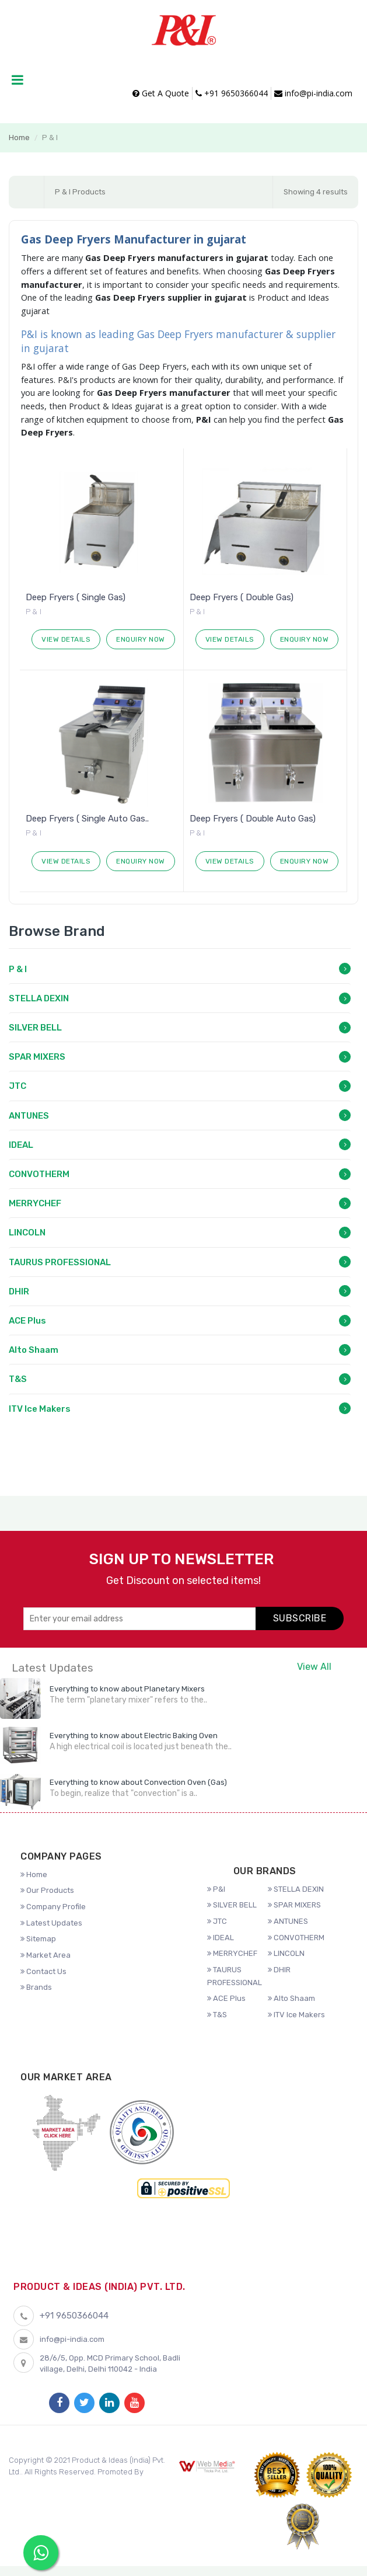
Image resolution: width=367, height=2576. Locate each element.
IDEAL (21, 1145)
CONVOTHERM (39, 1174)
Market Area (45, 1955)
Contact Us (43, 1971)
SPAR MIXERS (37, 1057)
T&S (18, 1379)
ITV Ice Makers (40, 1409)
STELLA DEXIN (39, 998)
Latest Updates (51, 1923)
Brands (36, 1987)
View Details (65, 639)
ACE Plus (27, 1320)
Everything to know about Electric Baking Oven (134, 1735)
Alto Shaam (33, 1350)
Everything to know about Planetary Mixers (127, 1688)
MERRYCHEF (35, 1203)
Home (19, 137)
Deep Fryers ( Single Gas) (75, 597)
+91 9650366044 (231, 93)
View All (314, 1666)
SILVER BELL (35, 1027)
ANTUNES (29, 1116)
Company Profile (53, 1906)
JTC (17, 1086)
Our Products (47, 1890)
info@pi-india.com (313, 93)
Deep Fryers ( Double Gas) (241, 597)
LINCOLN (27, 1232)
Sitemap (38, 1938)
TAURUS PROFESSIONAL (60, 1262)
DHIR (19, 1291)
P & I (18, 969)
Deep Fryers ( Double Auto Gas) (253, 818)
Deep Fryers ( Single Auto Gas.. (87, 818)
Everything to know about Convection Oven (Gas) (138, 1782)
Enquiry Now (140, 639)
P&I (216, 1889)
